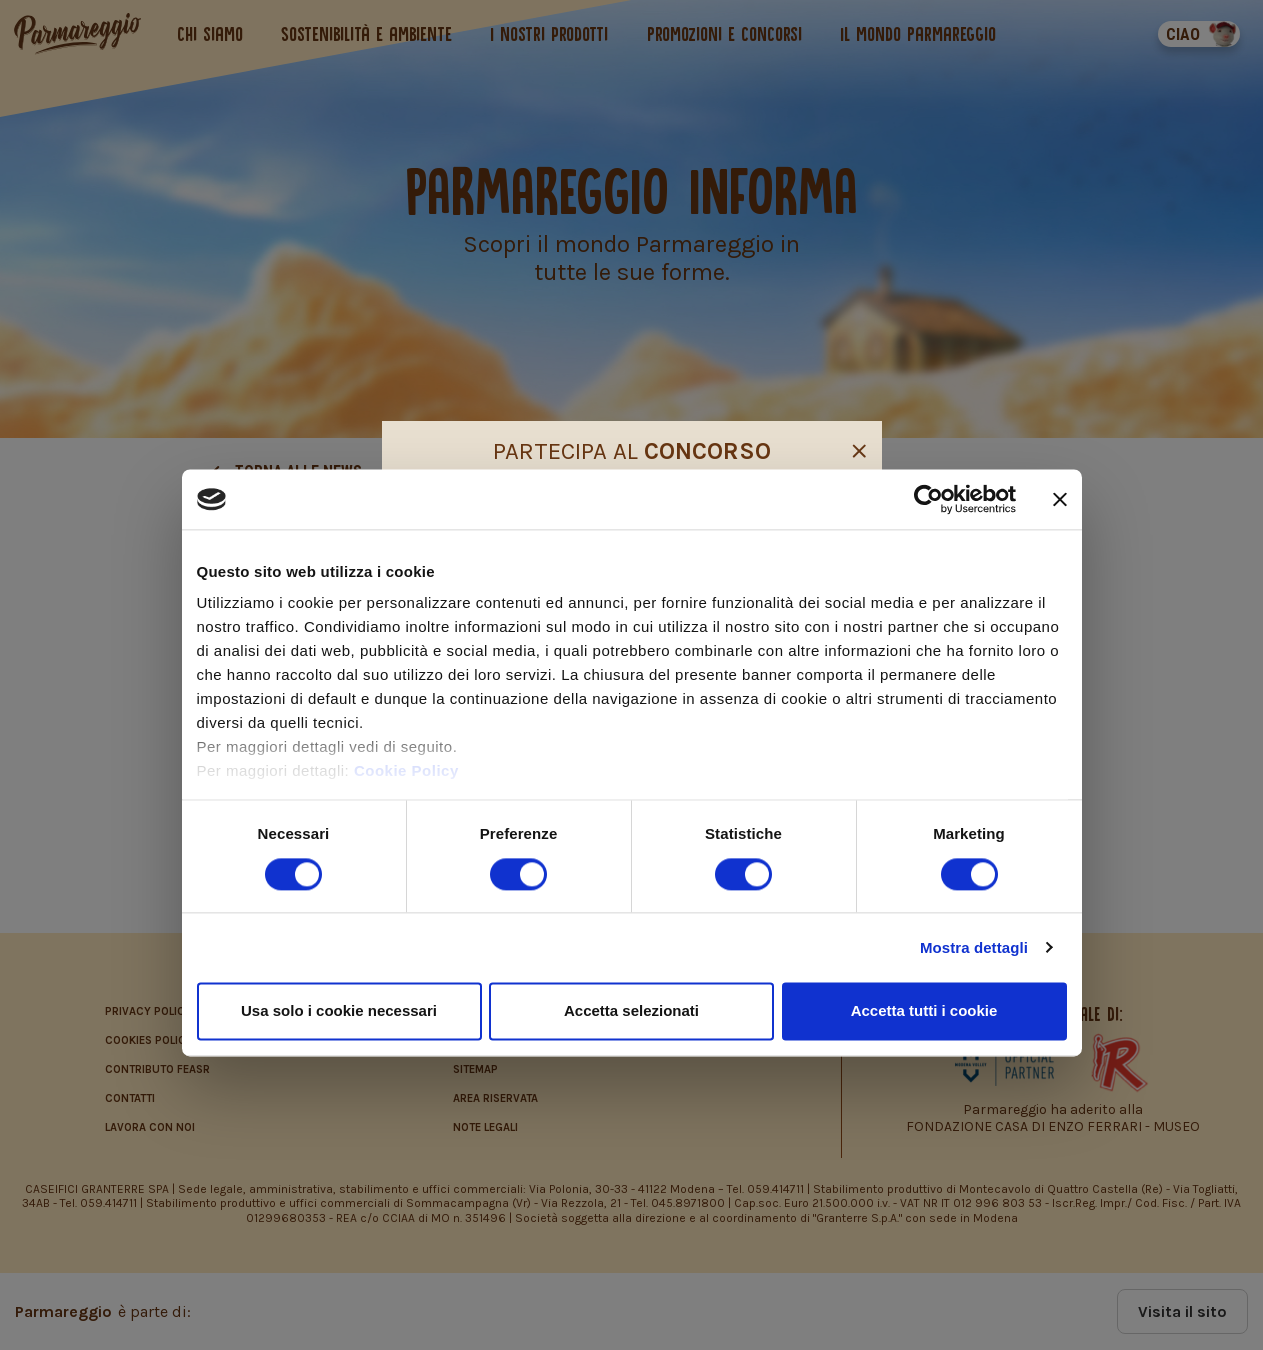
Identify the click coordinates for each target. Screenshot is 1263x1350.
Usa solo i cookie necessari (339, 1010)
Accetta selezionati (631, 1010)
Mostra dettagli (974, 947)
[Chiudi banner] (1060, 499)
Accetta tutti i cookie (924, 1010)
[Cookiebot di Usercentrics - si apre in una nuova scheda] (928, 499)
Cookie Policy (406, 771)
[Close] (859, 448)
